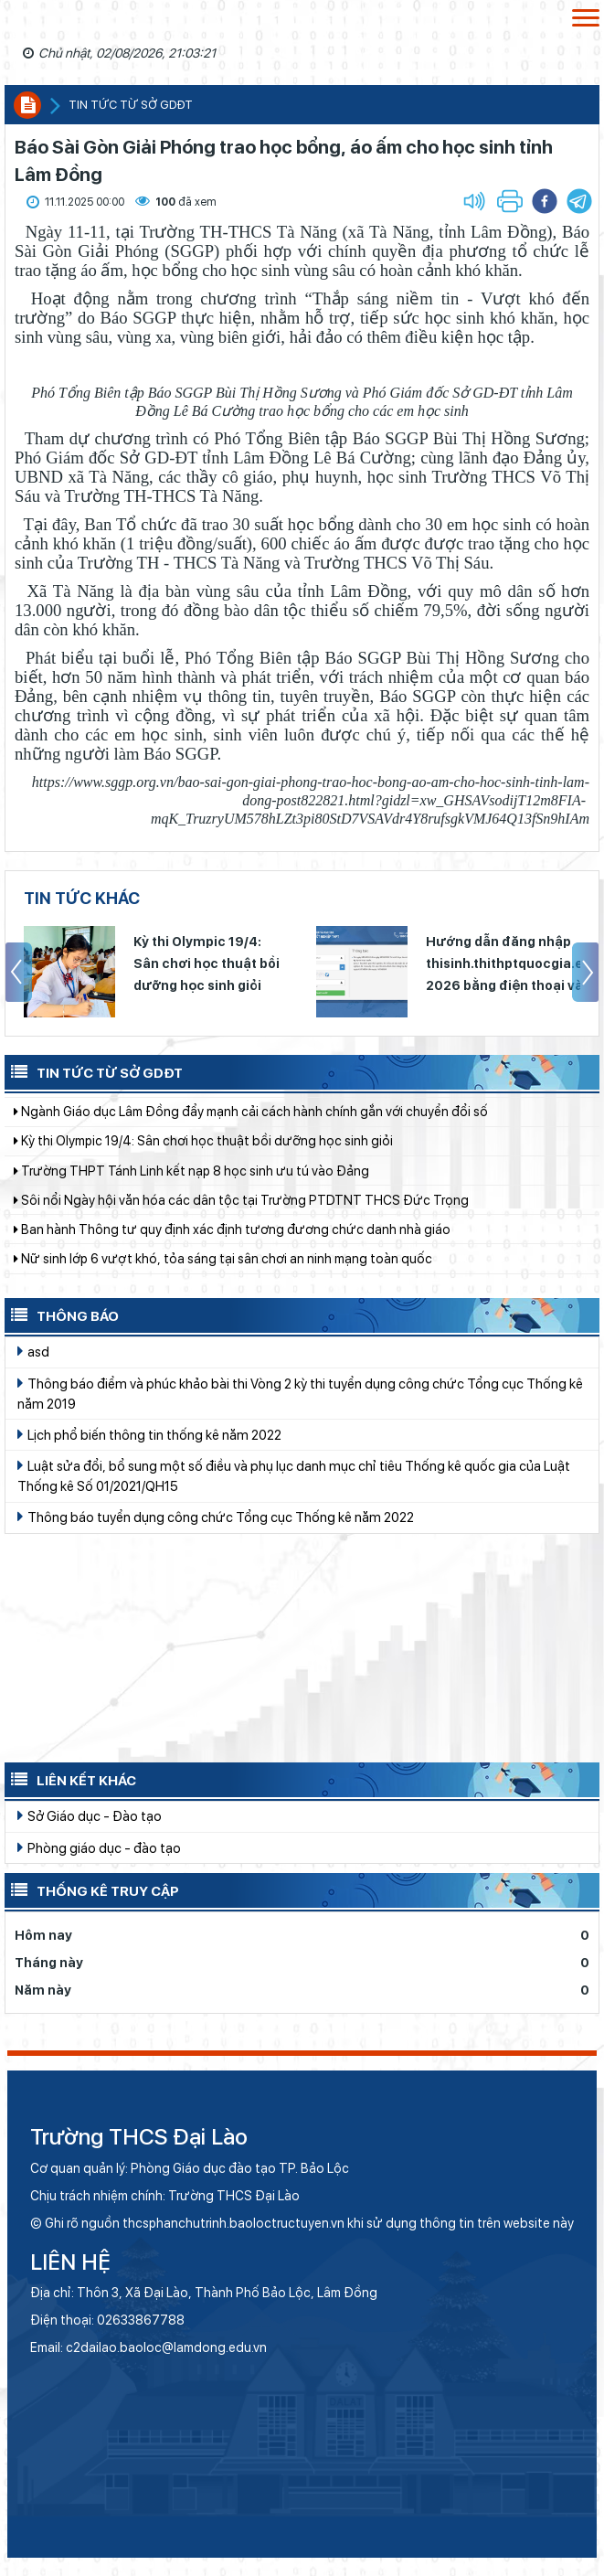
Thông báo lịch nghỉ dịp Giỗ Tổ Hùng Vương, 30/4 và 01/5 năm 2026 (218, 1094)
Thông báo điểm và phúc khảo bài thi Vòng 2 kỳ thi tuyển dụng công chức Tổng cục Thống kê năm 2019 (300, 1393)
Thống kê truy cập (92, 1889)
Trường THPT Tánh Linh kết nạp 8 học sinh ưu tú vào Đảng (191, 1183)
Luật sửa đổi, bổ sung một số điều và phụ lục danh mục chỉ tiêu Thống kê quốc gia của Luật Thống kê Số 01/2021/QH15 (293, 1475)
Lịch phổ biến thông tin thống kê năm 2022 (149, 1434)
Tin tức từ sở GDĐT (131, 105)
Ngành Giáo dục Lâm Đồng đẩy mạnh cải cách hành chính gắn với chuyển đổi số (251, 1123)
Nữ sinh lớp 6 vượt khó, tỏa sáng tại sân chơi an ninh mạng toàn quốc (223, 1270)
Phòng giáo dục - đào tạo (99, 1847)
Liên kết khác (70, 1779)
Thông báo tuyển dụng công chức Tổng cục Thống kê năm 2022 (215, 1516)
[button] (579, 201)
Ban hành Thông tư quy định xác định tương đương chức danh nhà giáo (232, 1241)
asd (33, 1351)
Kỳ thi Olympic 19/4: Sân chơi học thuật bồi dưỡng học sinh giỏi (206, 963)
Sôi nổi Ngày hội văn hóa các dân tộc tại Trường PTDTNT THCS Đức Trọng (241, 1212)
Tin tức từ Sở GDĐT (94, 1071)
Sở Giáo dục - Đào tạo (89, 1815)
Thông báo (62, 1314)
